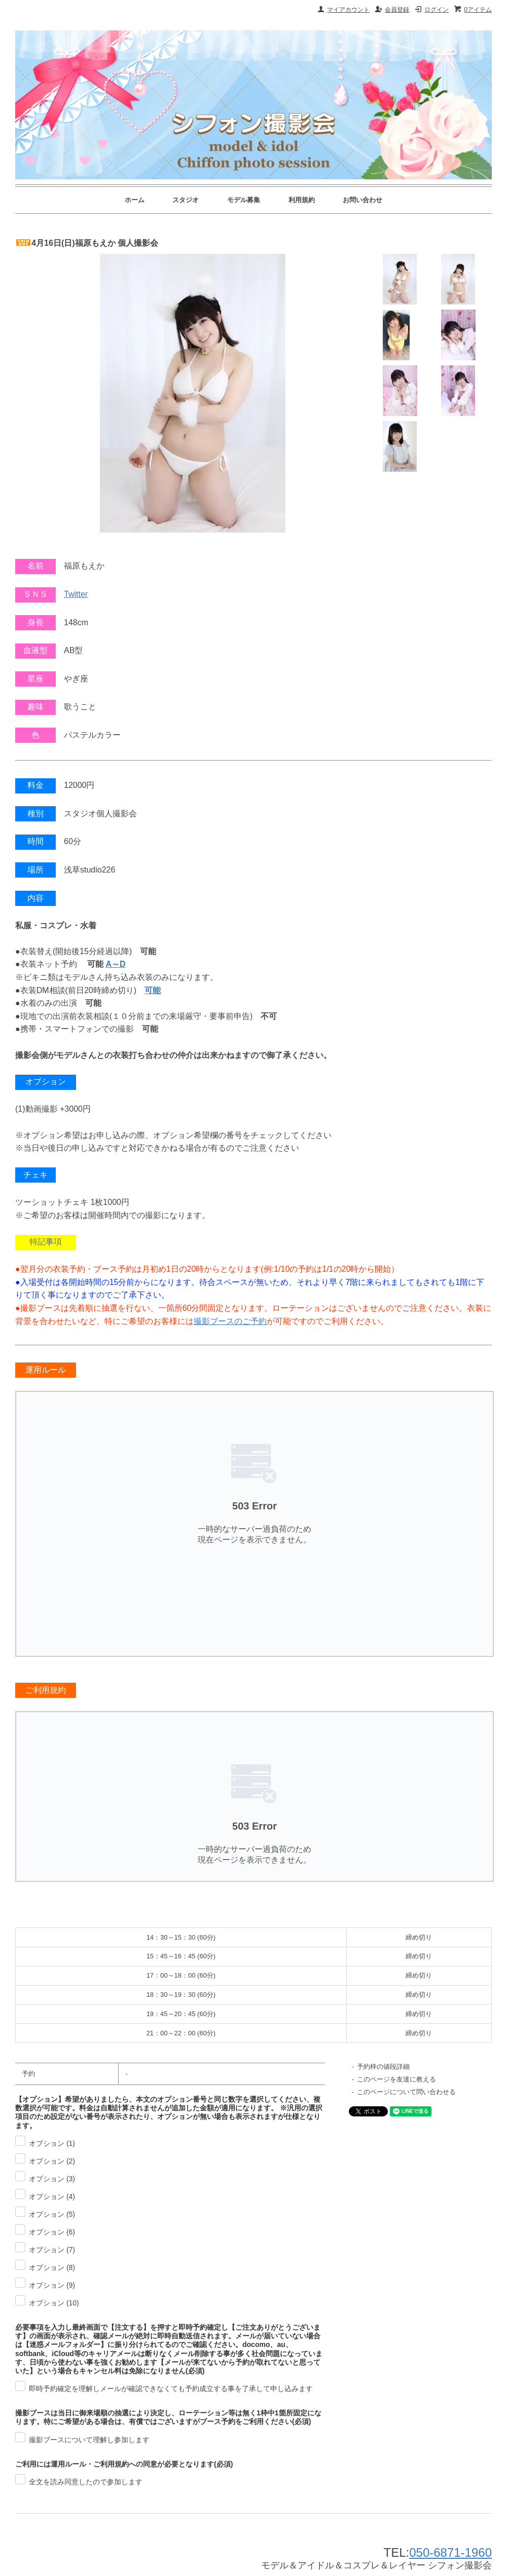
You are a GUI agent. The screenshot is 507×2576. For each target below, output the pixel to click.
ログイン (436, 9)
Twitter (76, 594)
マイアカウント (348, 9)
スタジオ (185, 200)
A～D (116, 964)
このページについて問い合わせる (406, 2092)
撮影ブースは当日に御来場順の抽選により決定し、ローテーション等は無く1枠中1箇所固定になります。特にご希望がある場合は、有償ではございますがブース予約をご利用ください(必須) (168, 2417)
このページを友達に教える (396, 2079)
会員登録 (397, 9)
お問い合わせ (362, 200)
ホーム (134, 200)
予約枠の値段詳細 (383, 2066)
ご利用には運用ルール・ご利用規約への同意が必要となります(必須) (124, 2464)
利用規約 (301, 200)
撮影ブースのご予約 (230, 1321)
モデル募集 (243, 200)
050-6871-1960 (450, 2552)
